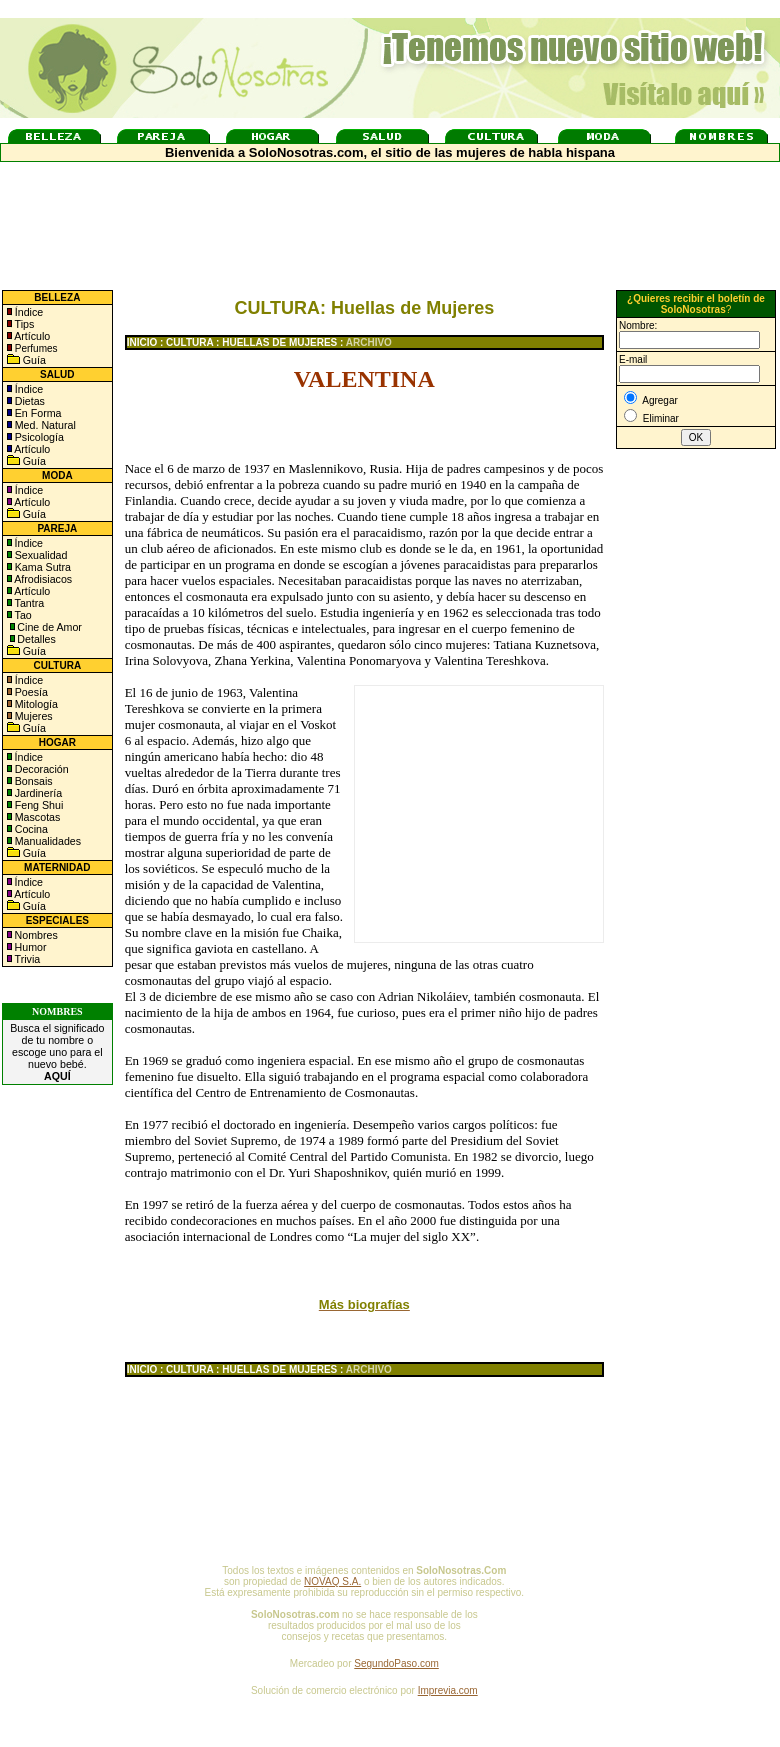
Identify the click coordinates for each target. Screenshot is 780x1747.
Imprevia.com (448, 1690)
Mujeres (32, 716)
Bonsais (32, 781)
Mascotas (36, 817)
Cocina (30, 829)
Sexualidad (40, 555)
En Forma (37, 413)
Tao (22, 615)
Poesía (30, 692)
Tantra (28, 603)
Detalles (36, 639)
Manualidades (46, 841)
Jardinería (37, 793)
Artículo (32, 336)
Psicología (38, 437)
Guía (33, 360)
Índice (27, 312)
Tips (23, 324)
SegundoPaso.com (396, 1663)
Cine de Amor (49, 627)
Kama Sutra (41, 567)
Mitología (35, 704)
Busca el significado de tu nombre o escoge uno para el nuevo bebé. (57, 1052)
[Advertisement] (696, 783)
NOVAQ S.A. (332, 1581)
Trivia (26, 959)
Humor (31, 947)
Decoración (40, 769)
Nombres (36, 935)
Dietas (28, 401)
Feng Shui (38, 805)
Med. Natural (44, 425)
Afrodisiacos (42, 579)
